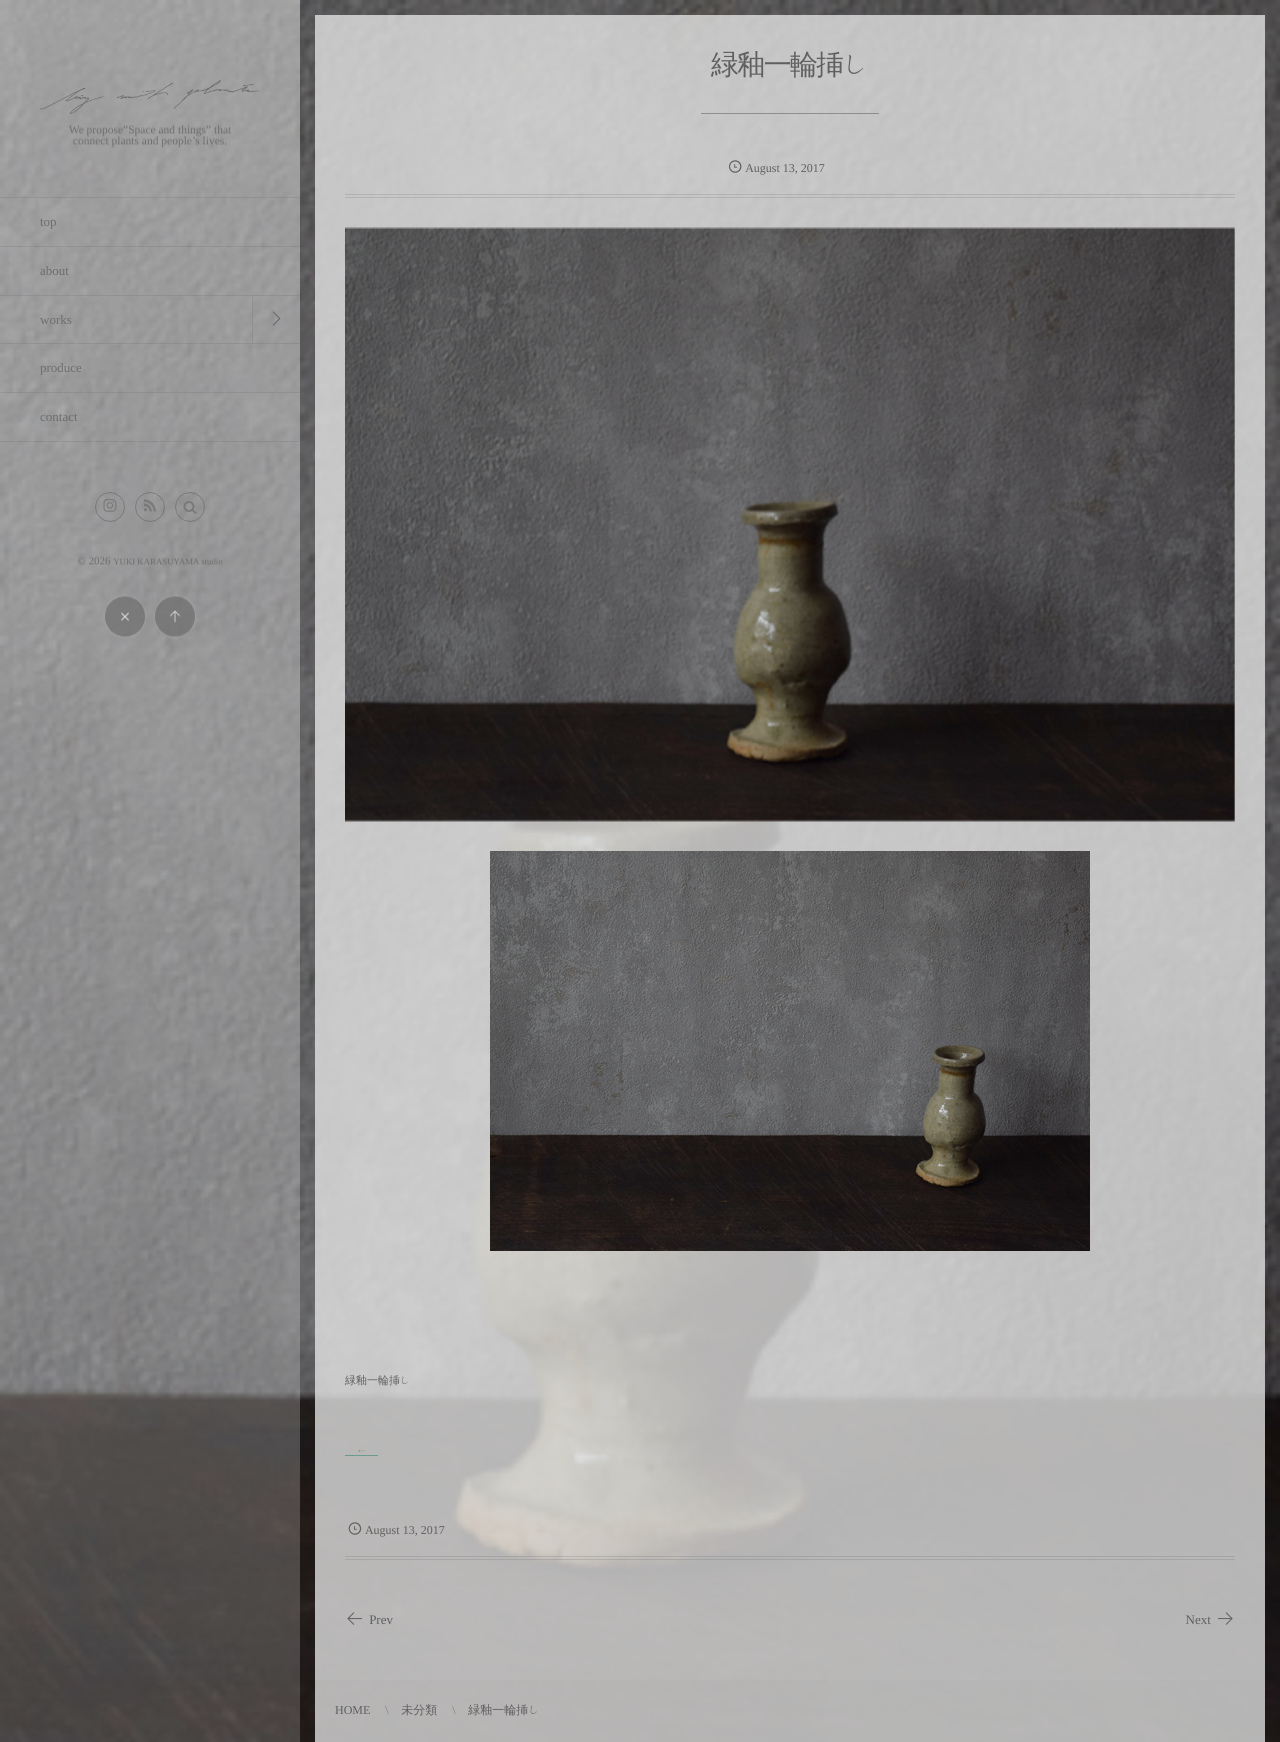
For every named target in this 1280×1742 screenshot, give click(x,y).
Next (1210, 1620)
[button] (190, 507)
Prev (369, 1620)
